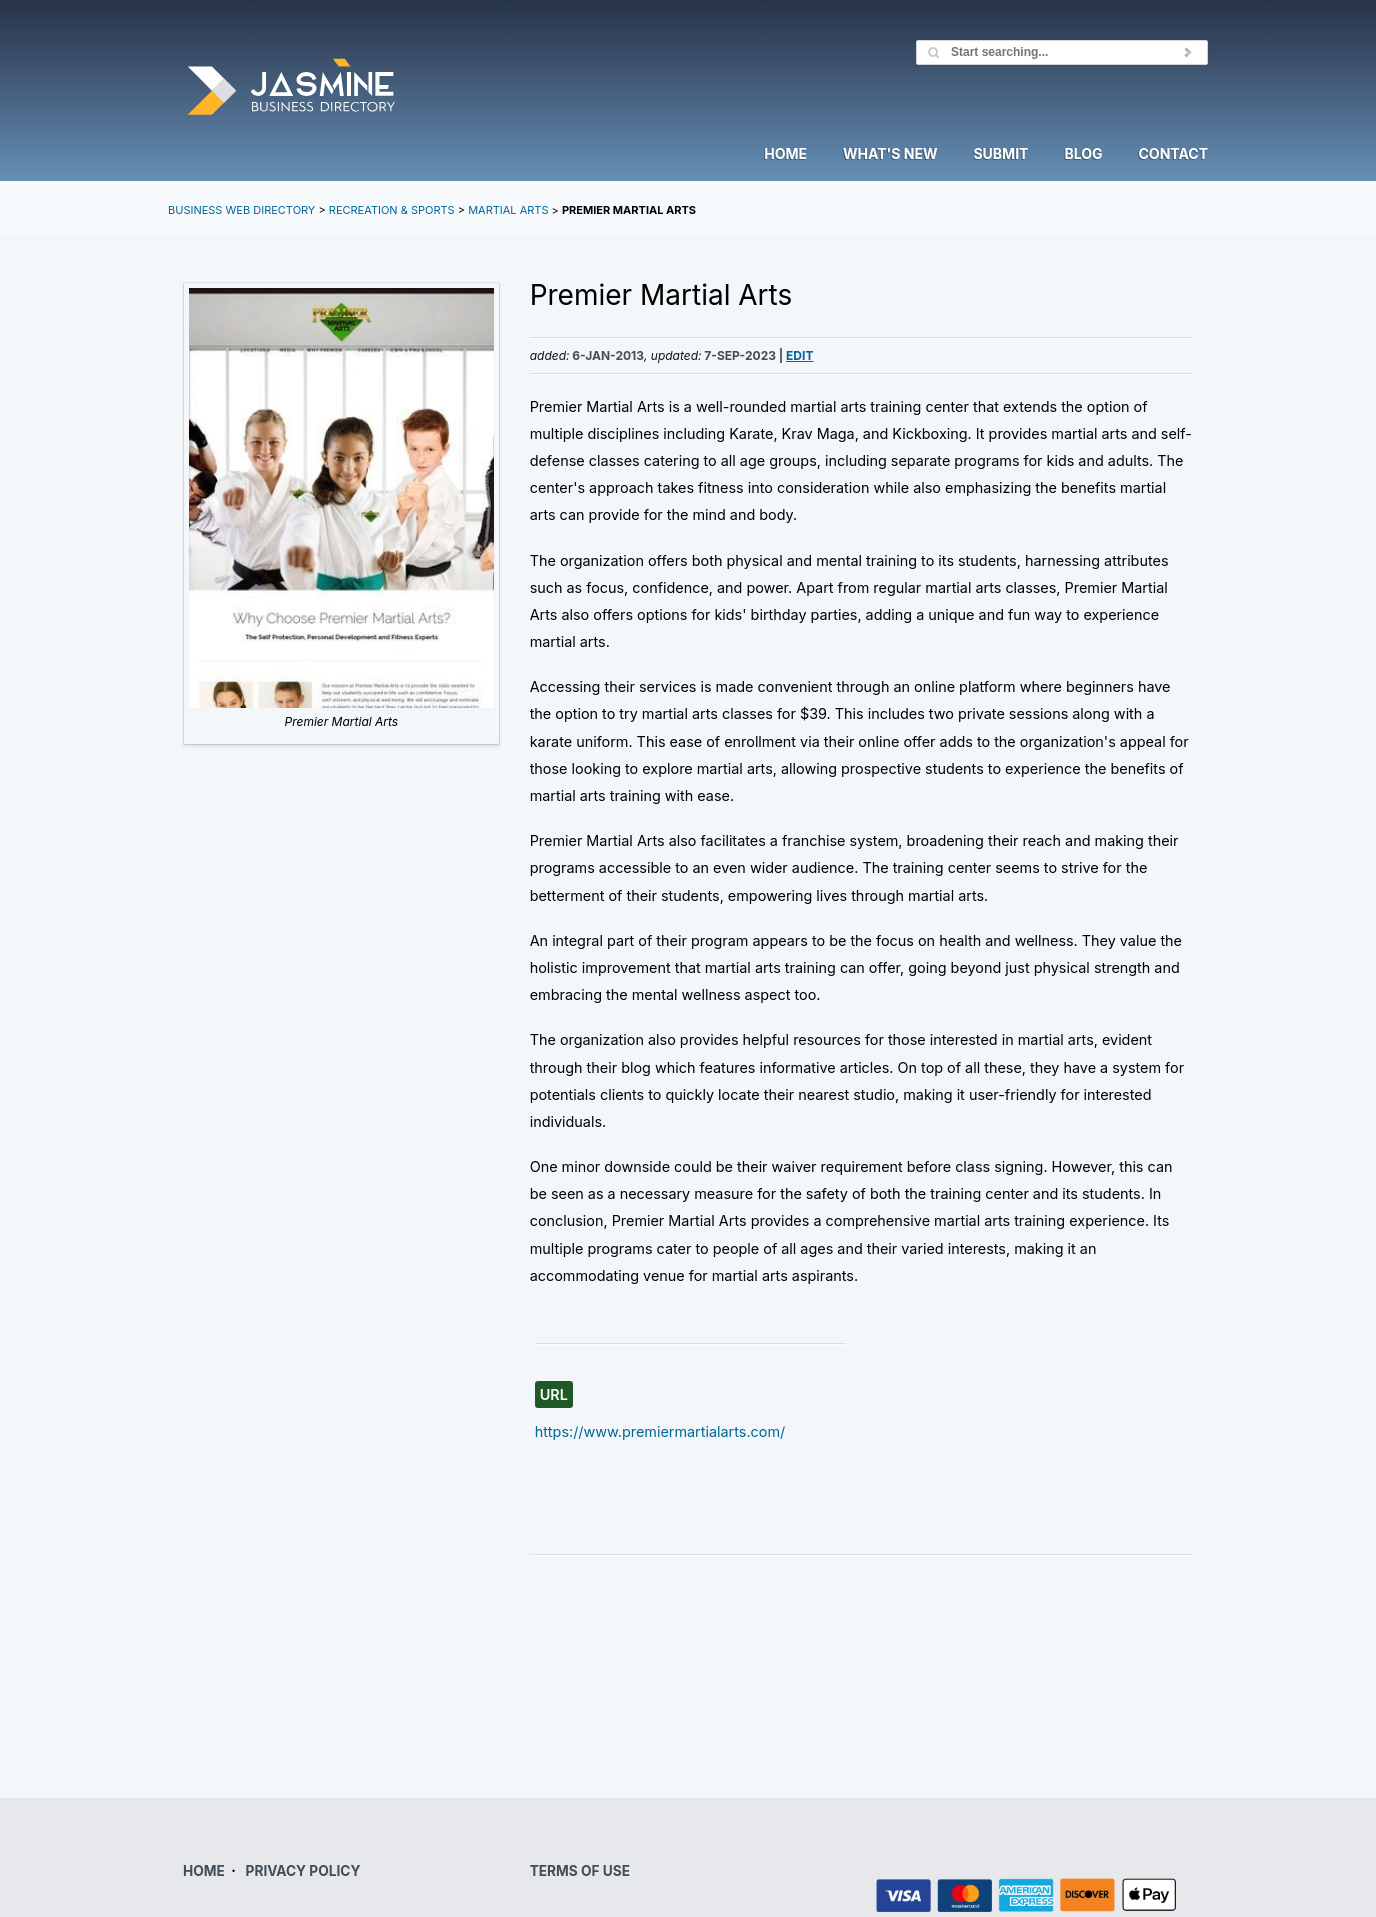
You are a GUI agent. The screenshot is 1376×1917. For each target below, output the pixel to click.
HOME (204, 1871)
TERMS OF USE (580, 1871)
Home (785, 154)
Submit (1000, 154)
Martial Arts (508, 210)
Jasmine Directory (291, 88)
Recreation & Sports (392, 210)
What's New (890, 154)
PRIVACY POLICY (303, 1871)
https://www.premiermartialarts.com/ (660, 1431)
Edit (799, 355)
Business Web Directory (241, 210)
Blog (1083, 154)
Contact (1173, 154)
